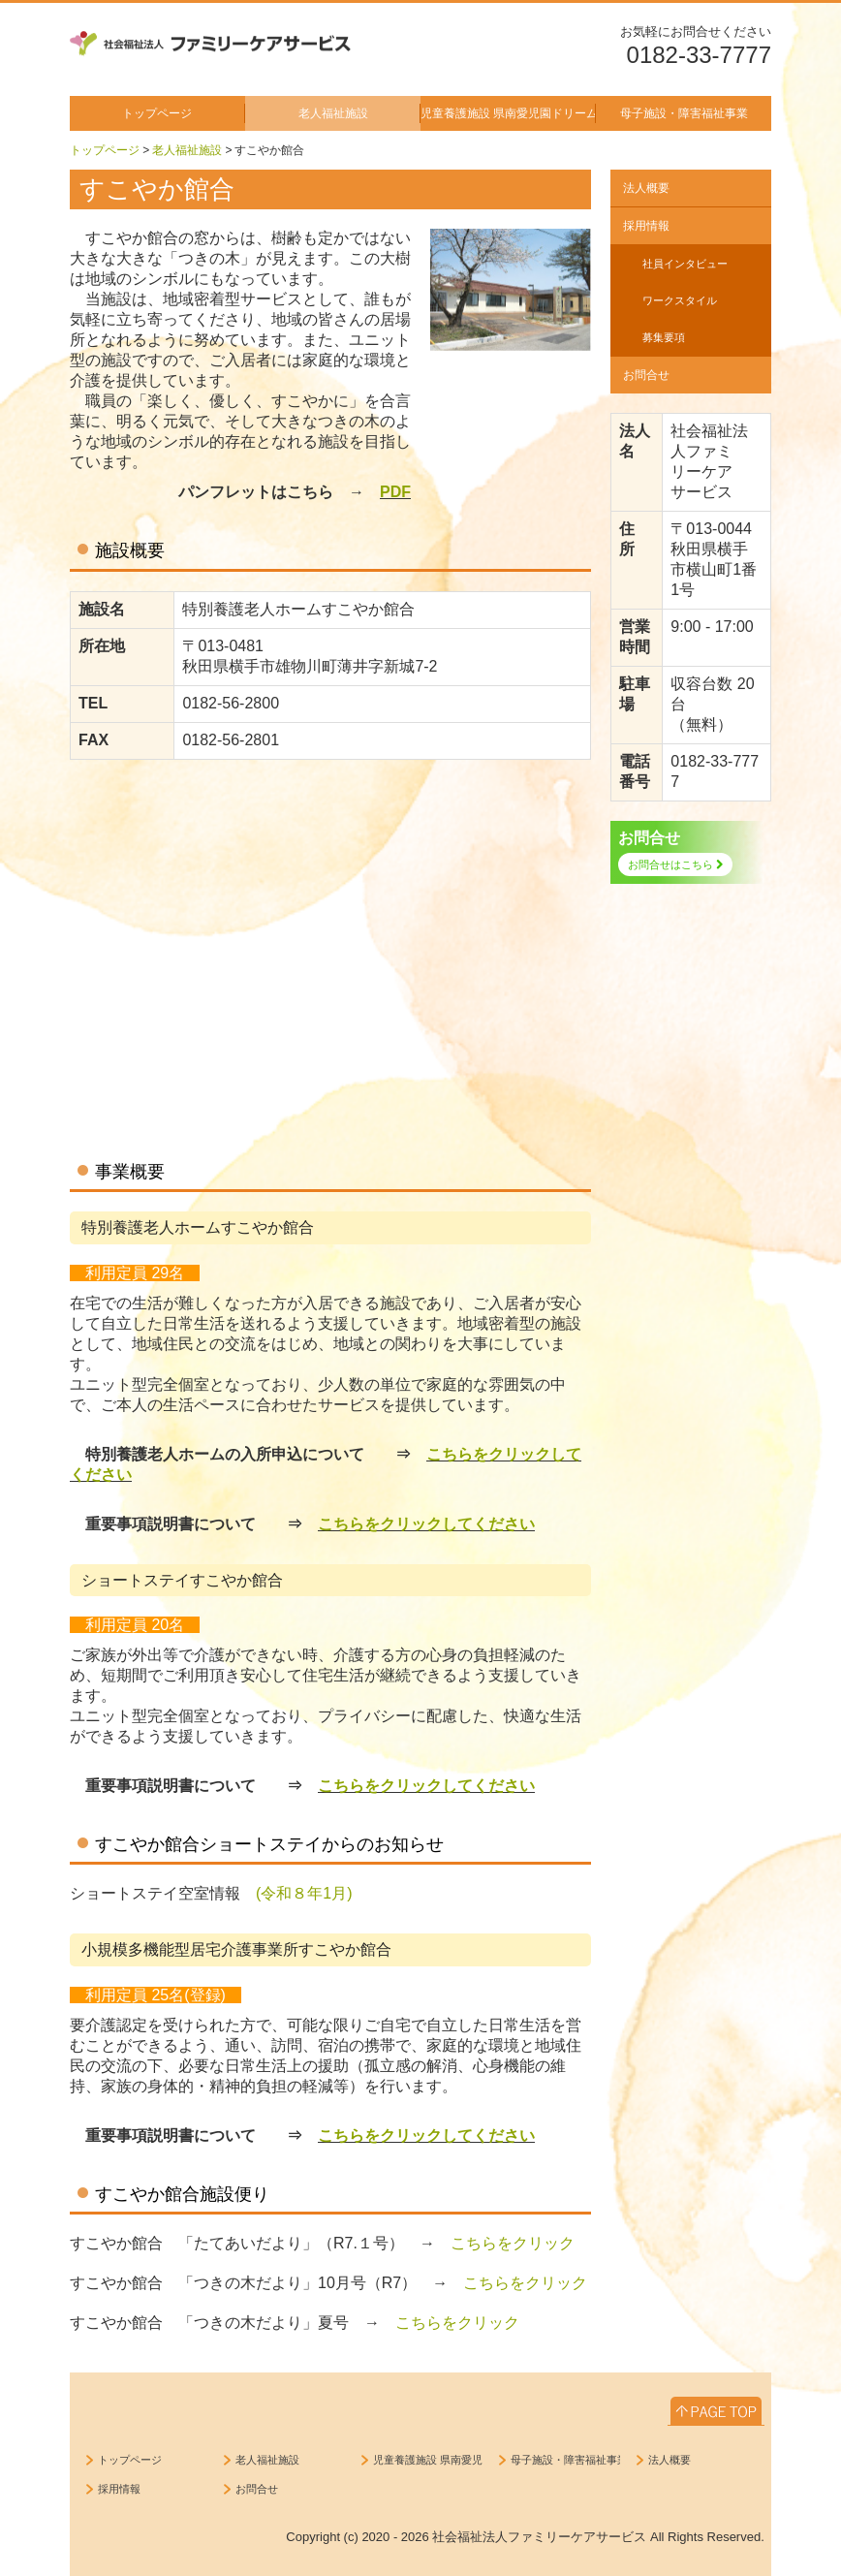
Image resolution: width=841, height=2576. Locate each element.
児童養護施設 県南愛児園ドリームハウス (508, 113)
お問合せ (646, 375)
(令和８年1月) (304, 1893)
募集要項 (663, 337)
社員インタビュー (685, 263)
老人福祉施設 (333, 113)
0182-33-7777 (699, 55)
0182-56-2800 (230, 703)
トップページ (157, 113)
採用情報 (646, 226)
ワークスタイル (679, 300)
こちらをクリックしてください (426, 1524)
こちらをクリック (513, 2243)
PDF (395, 492)
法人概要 (646, 188)
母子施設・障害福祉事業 (684, 113)
